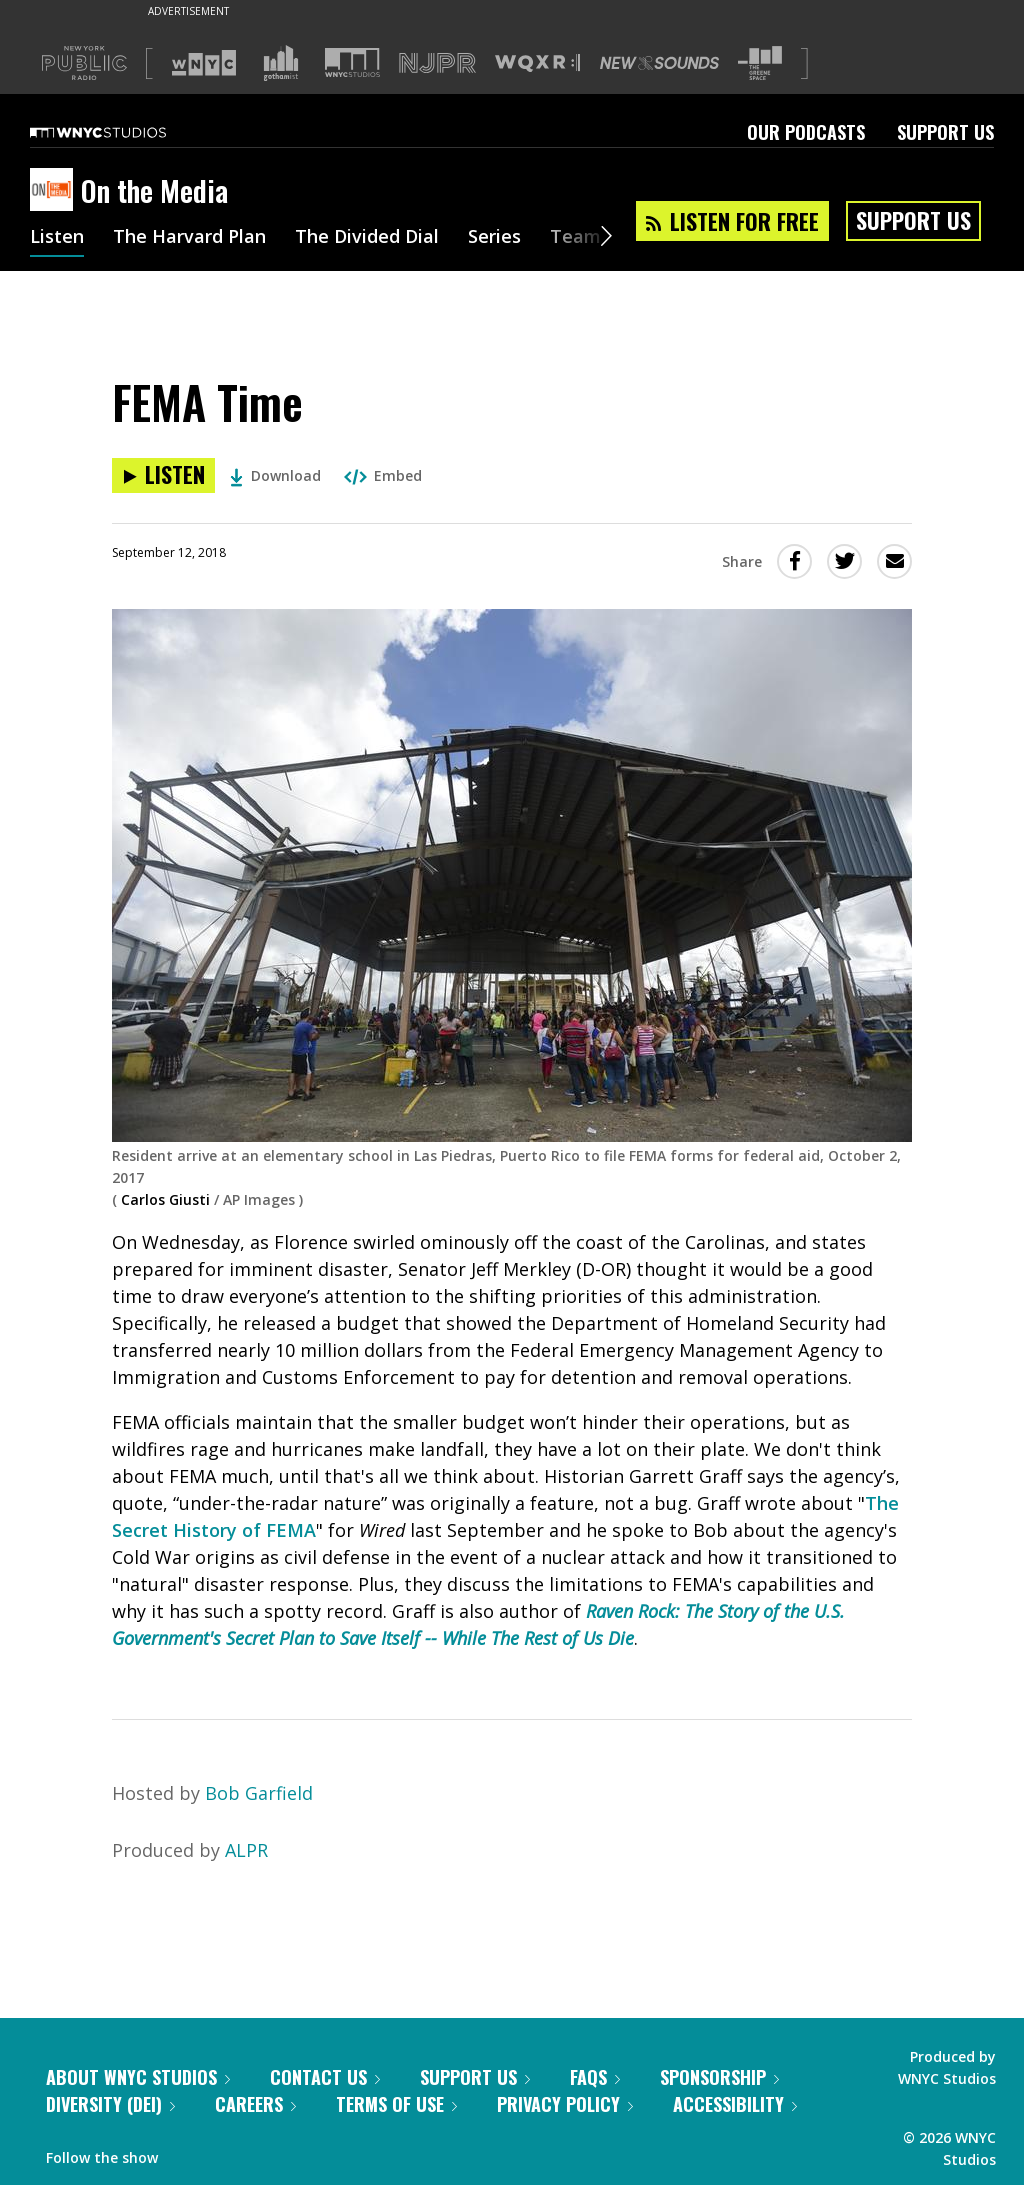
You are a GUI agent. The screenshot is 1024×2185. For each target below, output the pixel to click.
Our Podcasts (806, 132)
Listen (57, 238)
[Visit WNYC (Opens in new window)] (204, 63)
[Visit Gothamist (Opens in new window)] (281, 63)
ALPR (246, 1850)
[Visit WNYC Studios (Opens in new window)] (352, 62)
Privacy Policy (565, 2104)
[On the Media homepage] (55, 191)
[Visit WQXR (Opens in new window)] (537, 63)
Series (494, 238)
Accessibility (735, 2104)
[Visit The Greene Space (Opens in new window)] (760, 63)
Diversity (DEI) (110, 2104)
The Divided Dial (367, 238)
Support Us (945, 132)
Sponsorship (719, 2077)
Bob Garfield (259, 1793)
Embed (383, 475)
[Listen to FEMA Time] (163, 475)
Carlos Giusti (165, 1199)
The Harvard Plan (189, 238)
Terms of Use (396, 2104)
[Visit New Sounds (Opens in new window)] (659, 63)
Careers (255, 2104)
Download (275, 475)
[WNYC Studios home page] (123, 132)
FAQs (595, 2077)
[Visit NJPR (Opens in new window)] (437, 63)
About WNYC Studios (138, 2077)
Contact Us (325, 2077)
